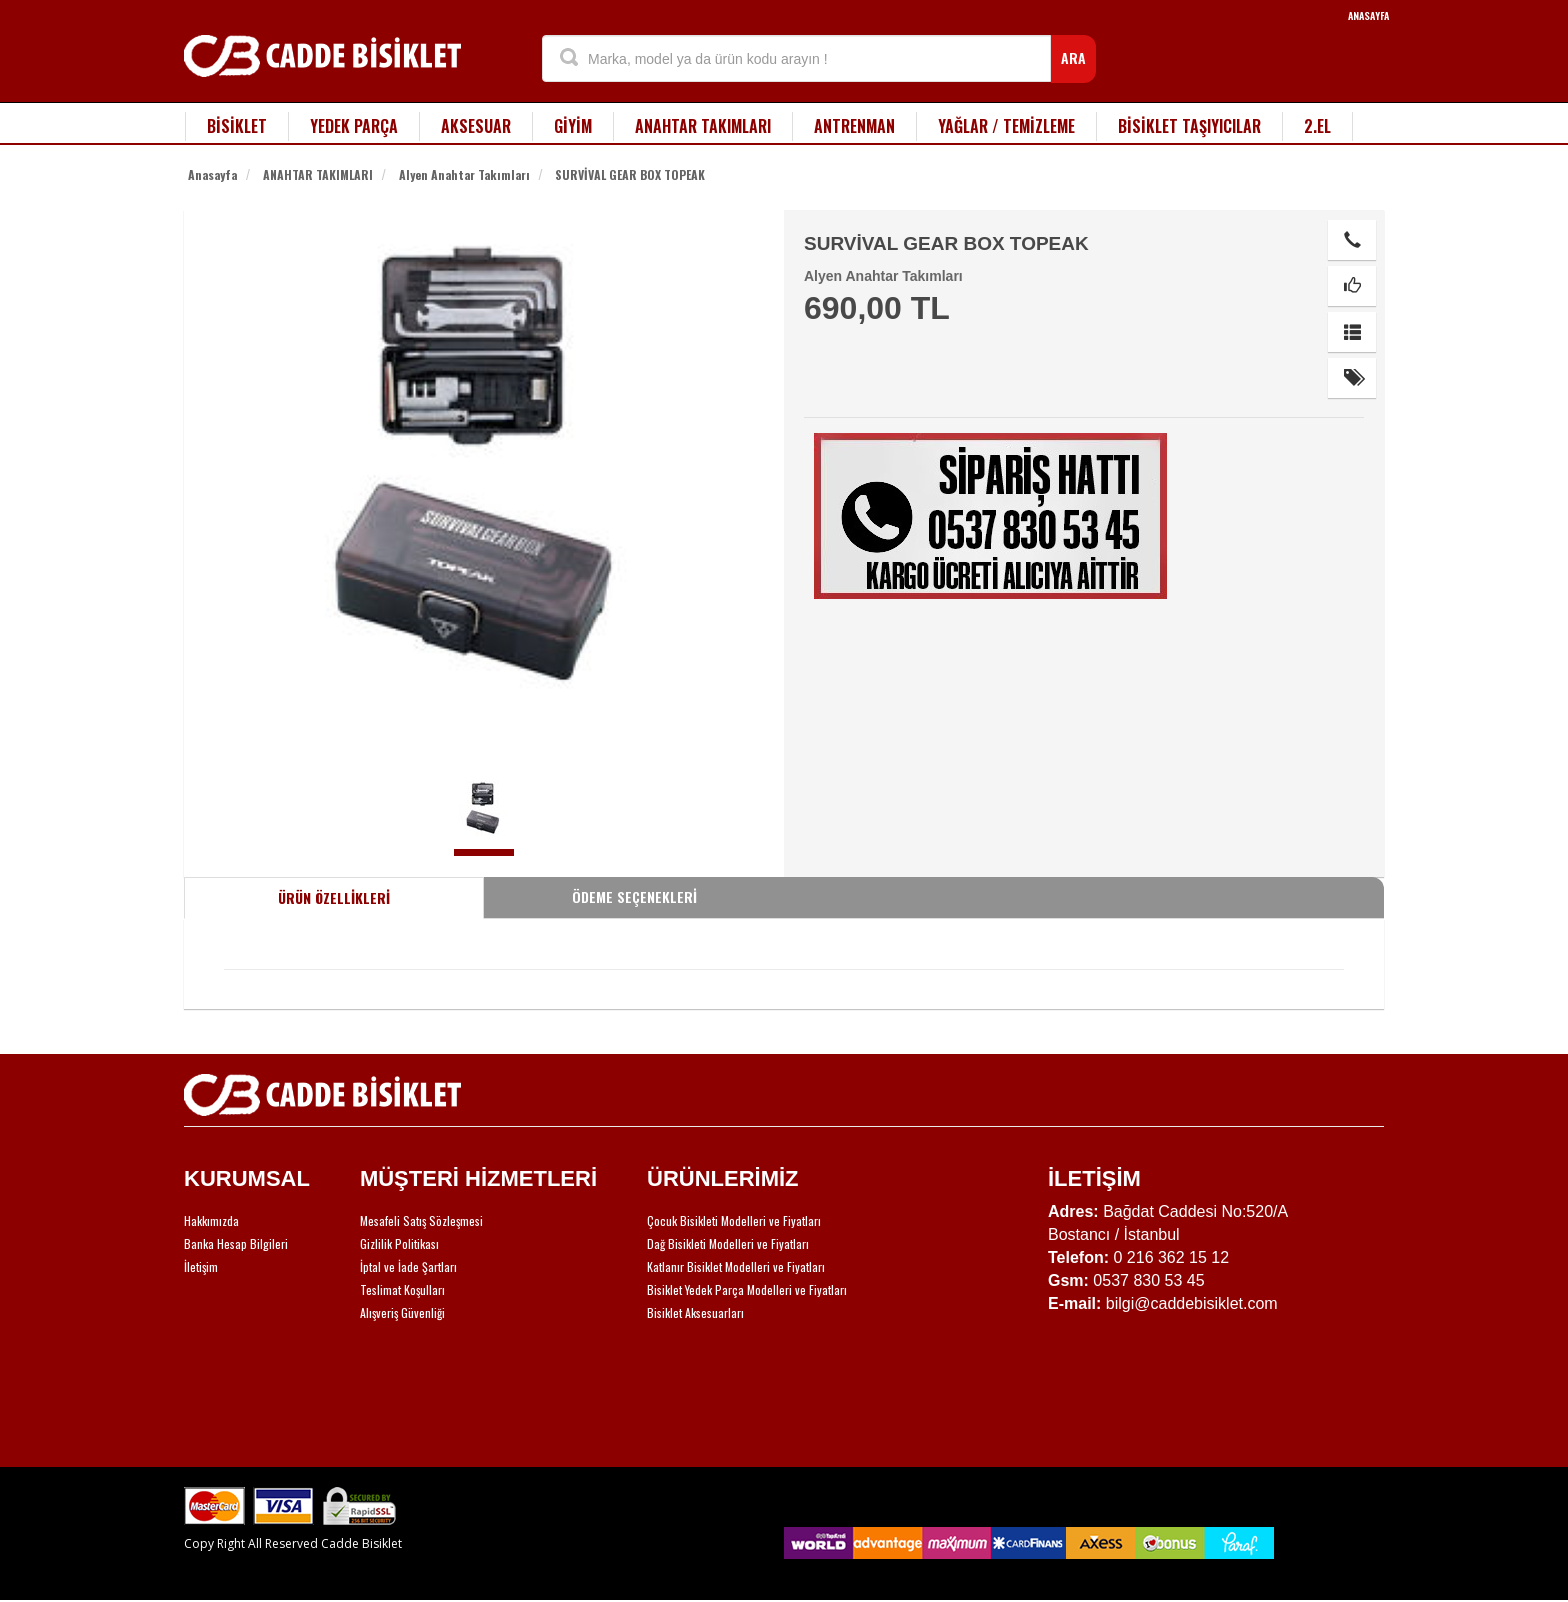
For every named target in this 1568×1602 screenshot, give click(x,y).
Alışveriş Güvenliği (402, 1312)
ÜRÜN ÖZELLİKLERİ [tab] (334, 897)
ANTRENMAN (854, 126)
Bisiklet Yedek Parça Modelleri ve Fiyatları (747, 1289)
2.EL (1317, 126)
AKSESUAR (476, 126)
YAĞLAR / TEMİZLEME (1006, 126)
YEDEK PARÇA (354, 126)
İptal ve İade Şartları (408, 1266)
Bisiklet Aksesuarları (695, 1312)
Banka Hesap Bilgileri (236, 1243)
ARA (1073, 57)
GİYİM (573, 126)
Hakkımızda (211, 1220)
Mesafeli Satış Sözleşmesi (421, 1220)
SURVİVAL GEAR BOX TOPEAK (630, 174)
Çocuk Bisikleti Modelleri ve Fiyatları (734, 1220)
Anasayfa (212, 174)
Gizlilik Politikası (399, 1243)
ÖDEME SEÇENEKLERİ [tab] (634, 896)
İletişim (201, 1266)
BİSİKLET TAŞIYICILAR (1189, 126)
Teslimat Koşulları (402, 1289)
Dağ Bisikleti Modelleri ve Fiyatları (728, 1243)
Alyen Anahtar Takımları (464, 174)
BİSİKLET (237, 126)
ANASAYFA (1368, 15)
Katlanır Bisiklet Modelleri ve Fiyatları (736, 1266)
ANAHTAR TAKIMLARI (703, 126)
